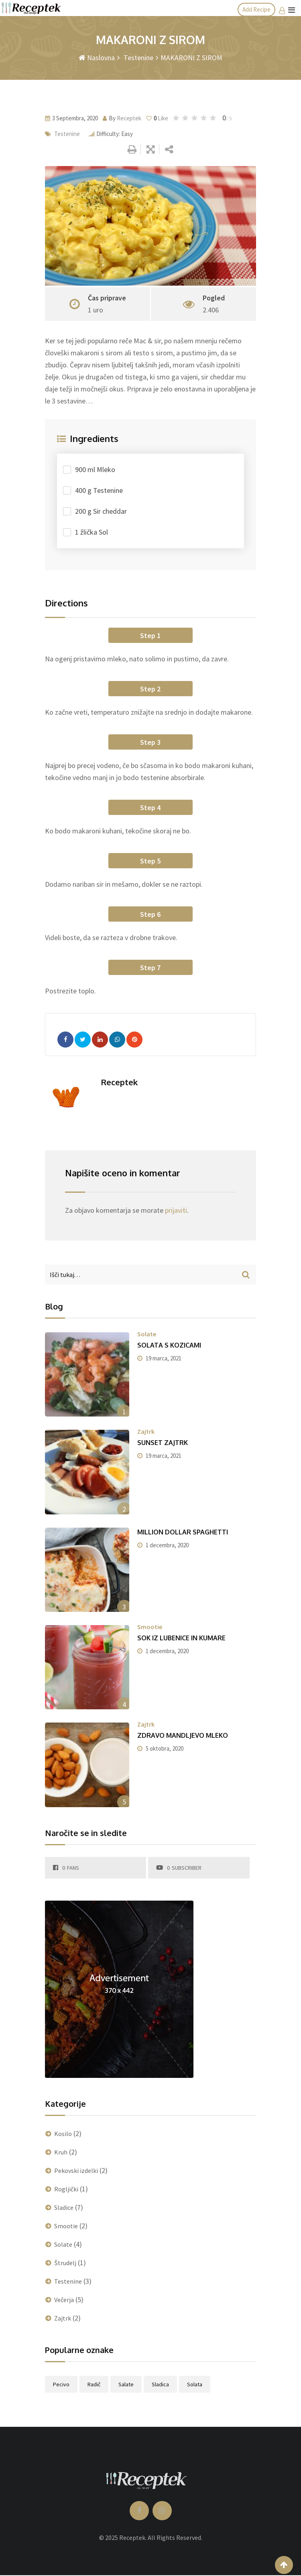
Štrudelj (65, 2263)
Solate (146, 1334)
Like (157, 118)
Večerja (64, 2300)
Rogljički (66, 2189)
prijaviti (176, 1210)
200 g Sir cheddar (101, 511)
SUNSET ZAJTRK (162, 1443)
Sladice (63, 2207)
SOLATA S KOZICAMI (169, 1345)
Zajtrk (146, 1431)
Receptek (129, 118)
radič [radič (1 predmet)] (93, 2384)
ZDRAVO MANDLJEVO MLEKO (182, 1735)
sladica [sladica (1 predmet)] (160, 2384)
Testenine (137, 57)
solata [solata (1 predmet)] (194, 2384)
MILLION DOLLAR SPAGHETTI (182, 1532)
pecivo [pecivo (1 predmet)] (61, 2384)
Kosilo (63, 2134)
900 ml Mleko (95, 469)
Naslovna (97, 57)
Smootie (149, 1627)
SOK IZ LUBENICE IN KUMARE (181, 1638)
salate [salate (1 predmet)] (126, 2384)
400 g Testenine (99, 490)
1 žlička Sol (91, 532)
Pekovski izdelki (76, 2171)
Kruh (60, 2152)
